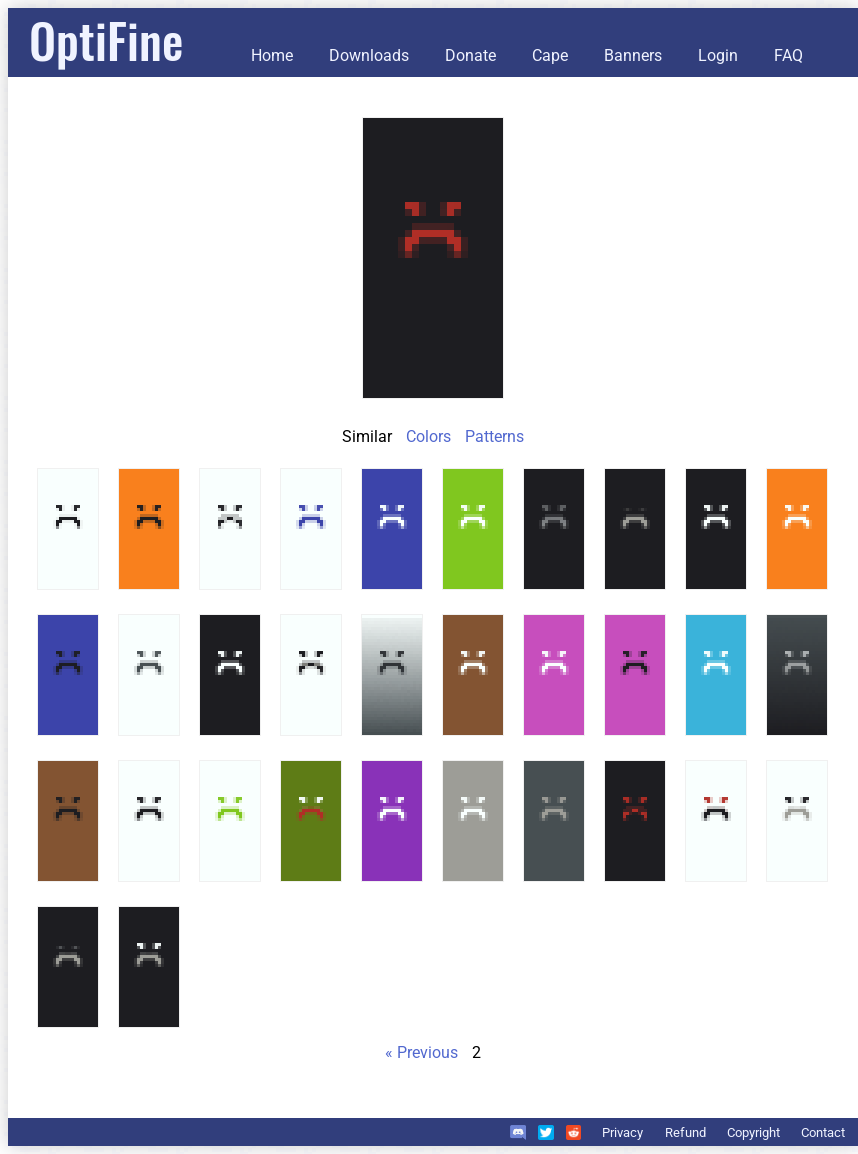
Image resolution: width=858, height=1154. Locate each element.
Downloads (369, 55)
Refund (685, 1132)
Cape (550, 55)
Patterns (494, 436)
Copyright (753, 1132)
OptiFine (106, 39)
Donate (470, 55)
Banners (633, 55)
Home (272, 55)
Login (718, 55)
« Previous (421, 1052)
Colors (428, 436)
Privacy (622, 1132)
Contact (823, 1132)
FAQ (788, 55)
